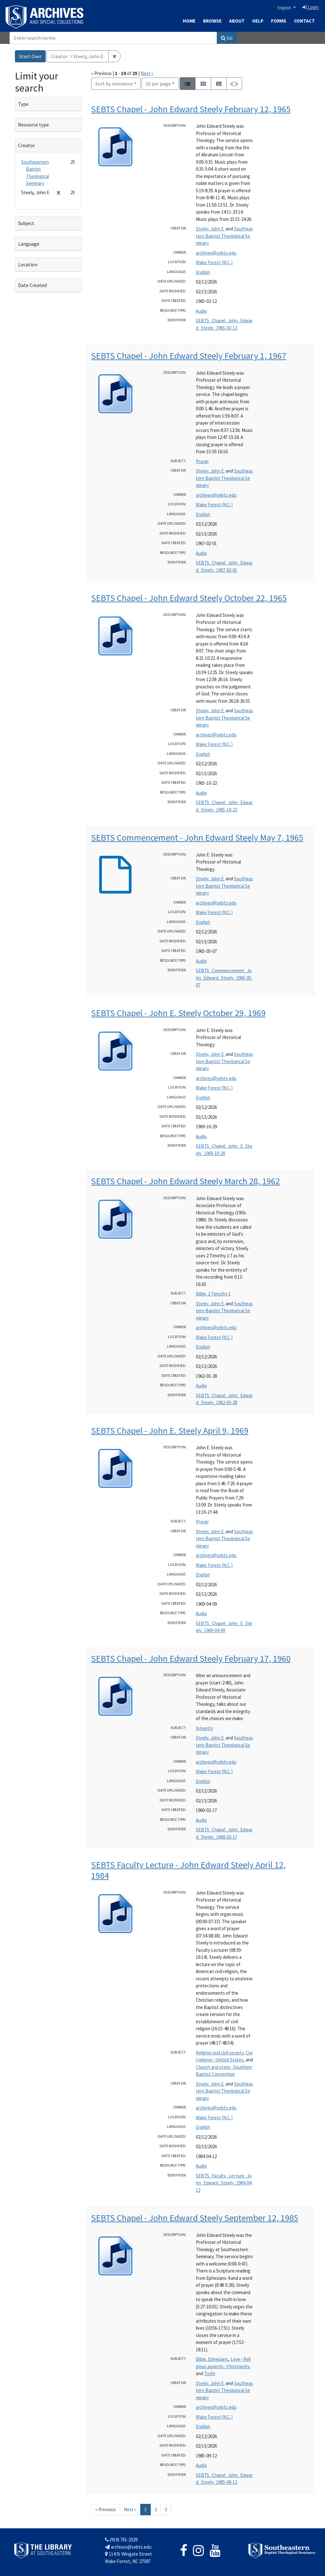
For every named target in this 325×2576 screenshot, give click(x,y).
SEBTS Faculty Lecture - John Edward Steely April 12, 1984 (188, 1870)
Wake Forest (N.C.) (214, 262)
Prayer (202, 461)
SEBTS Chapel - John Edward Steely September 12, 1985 (194, 2218)
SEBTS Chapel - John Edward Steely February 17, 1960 (191, 1658)
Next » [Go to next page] (130, 2509)
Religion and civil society (219, 2053)
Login (310, 7)
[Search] (113, 38)
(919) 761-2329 (121, 2540)
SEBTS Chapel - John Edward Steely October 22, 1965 (189, 598)
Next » (147, 73)
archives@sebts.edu (216, 253)
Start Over (30, 56)
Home (189, 21)
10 (158, 83)
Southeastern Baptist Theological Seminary (224, 236)
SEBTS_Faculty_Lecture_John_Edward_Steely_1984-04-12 (224, 2183)
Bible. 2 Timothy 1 (213, 1294)
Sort (114, 83)
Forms (278, 21)
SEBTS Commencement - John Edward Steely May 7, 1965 (197, 837)
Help (257, 21)
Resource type (33, 124)
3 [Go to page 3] (166, 2509)
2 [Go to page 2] (156, 2509)
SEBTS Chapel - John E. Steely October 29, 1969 (178, 1013)
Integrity (204, 1728)
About (237, 21)
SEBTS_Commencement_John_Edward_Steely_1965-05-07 (224, 977)
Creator (26, 145)
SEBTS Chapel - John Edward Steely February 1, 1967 (188, 355)
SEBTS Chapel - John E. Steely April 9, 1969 (170, 1430)
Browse (212, 21)
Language (28, 244)
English (285, 7)
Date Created (32, 285)
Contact (304, 21)
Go (227, 38)
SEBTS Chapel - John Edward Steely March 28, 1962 (185, 1181)
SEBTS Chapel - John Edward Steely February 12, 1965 (191, 109)
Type (23, 104)
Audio (201, 311)
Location (27, 264)
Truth (209, 2373)
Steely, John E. (210, 229)
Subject (26, 223)
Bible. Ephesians (212, 2359)
